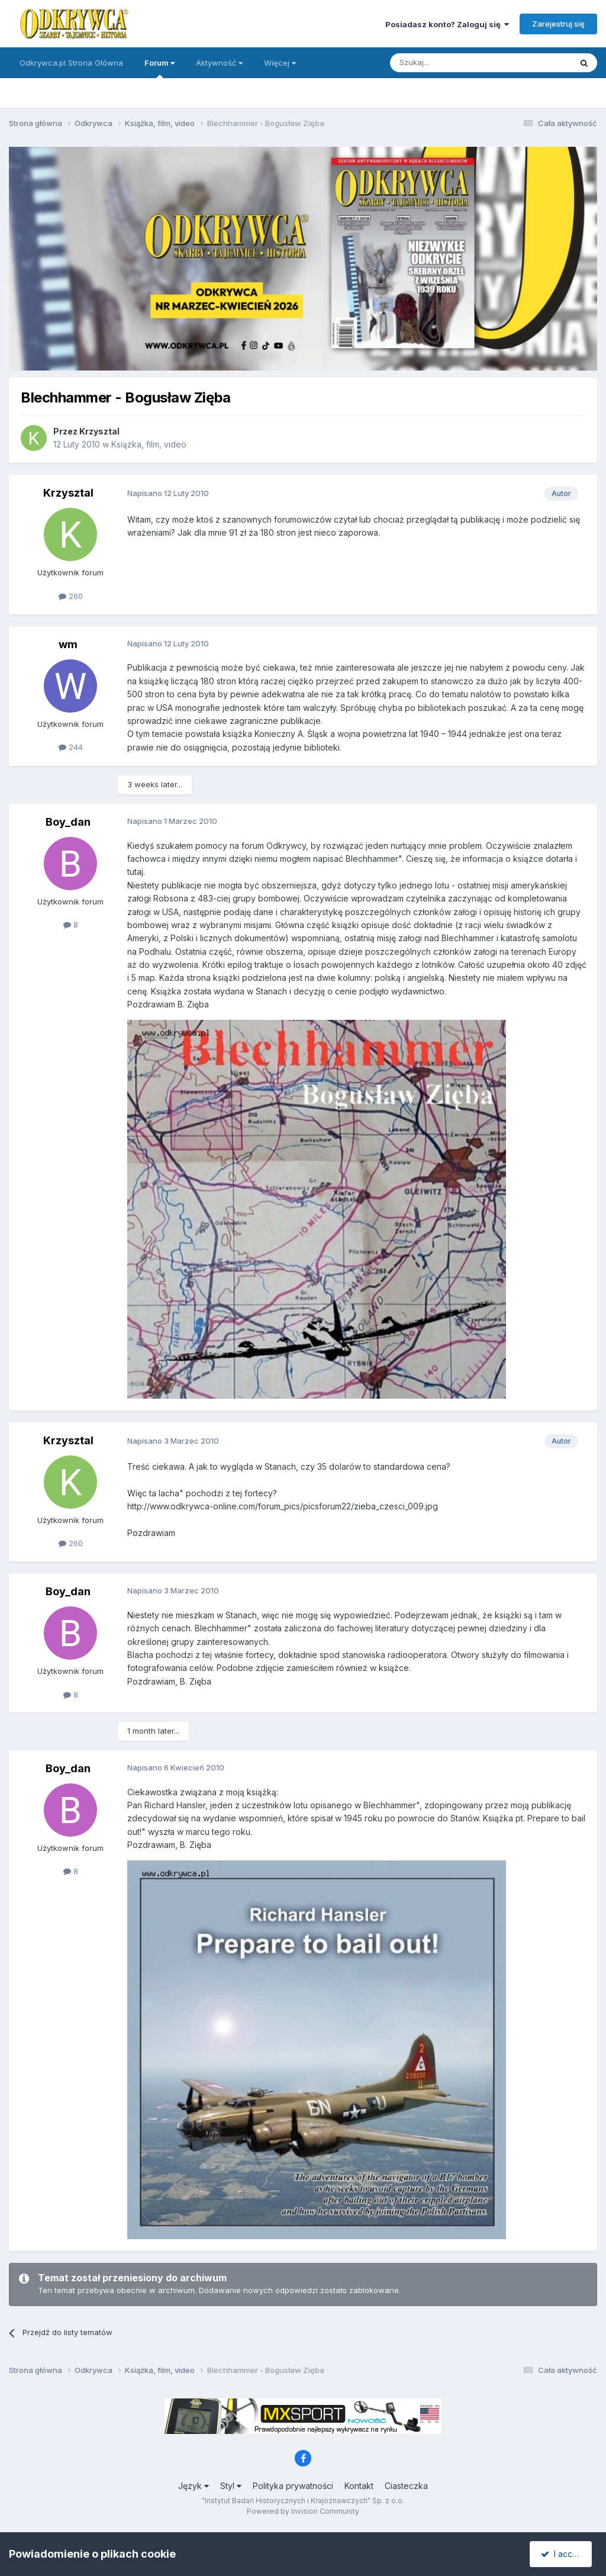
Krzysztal (99, 431)
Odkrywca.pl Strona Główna (71, 62)
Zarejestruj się (558, 23)
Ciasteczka (406, 2486)
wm (68, 644)
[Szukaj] (451, 62)
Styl (230, 2486)
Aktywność (219, 62)
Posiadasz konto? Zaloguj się (447, 24)
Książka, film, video (148, 444)
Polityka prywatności (293, 2486)
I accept (562, 2554)
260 (71, 596)
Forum (159, 68)
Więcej (280, 62)
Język (193, 2486)
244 (71, 747)
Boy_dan (68, 822)
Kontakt (358, 2486)
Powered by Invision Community (303, 2511)
